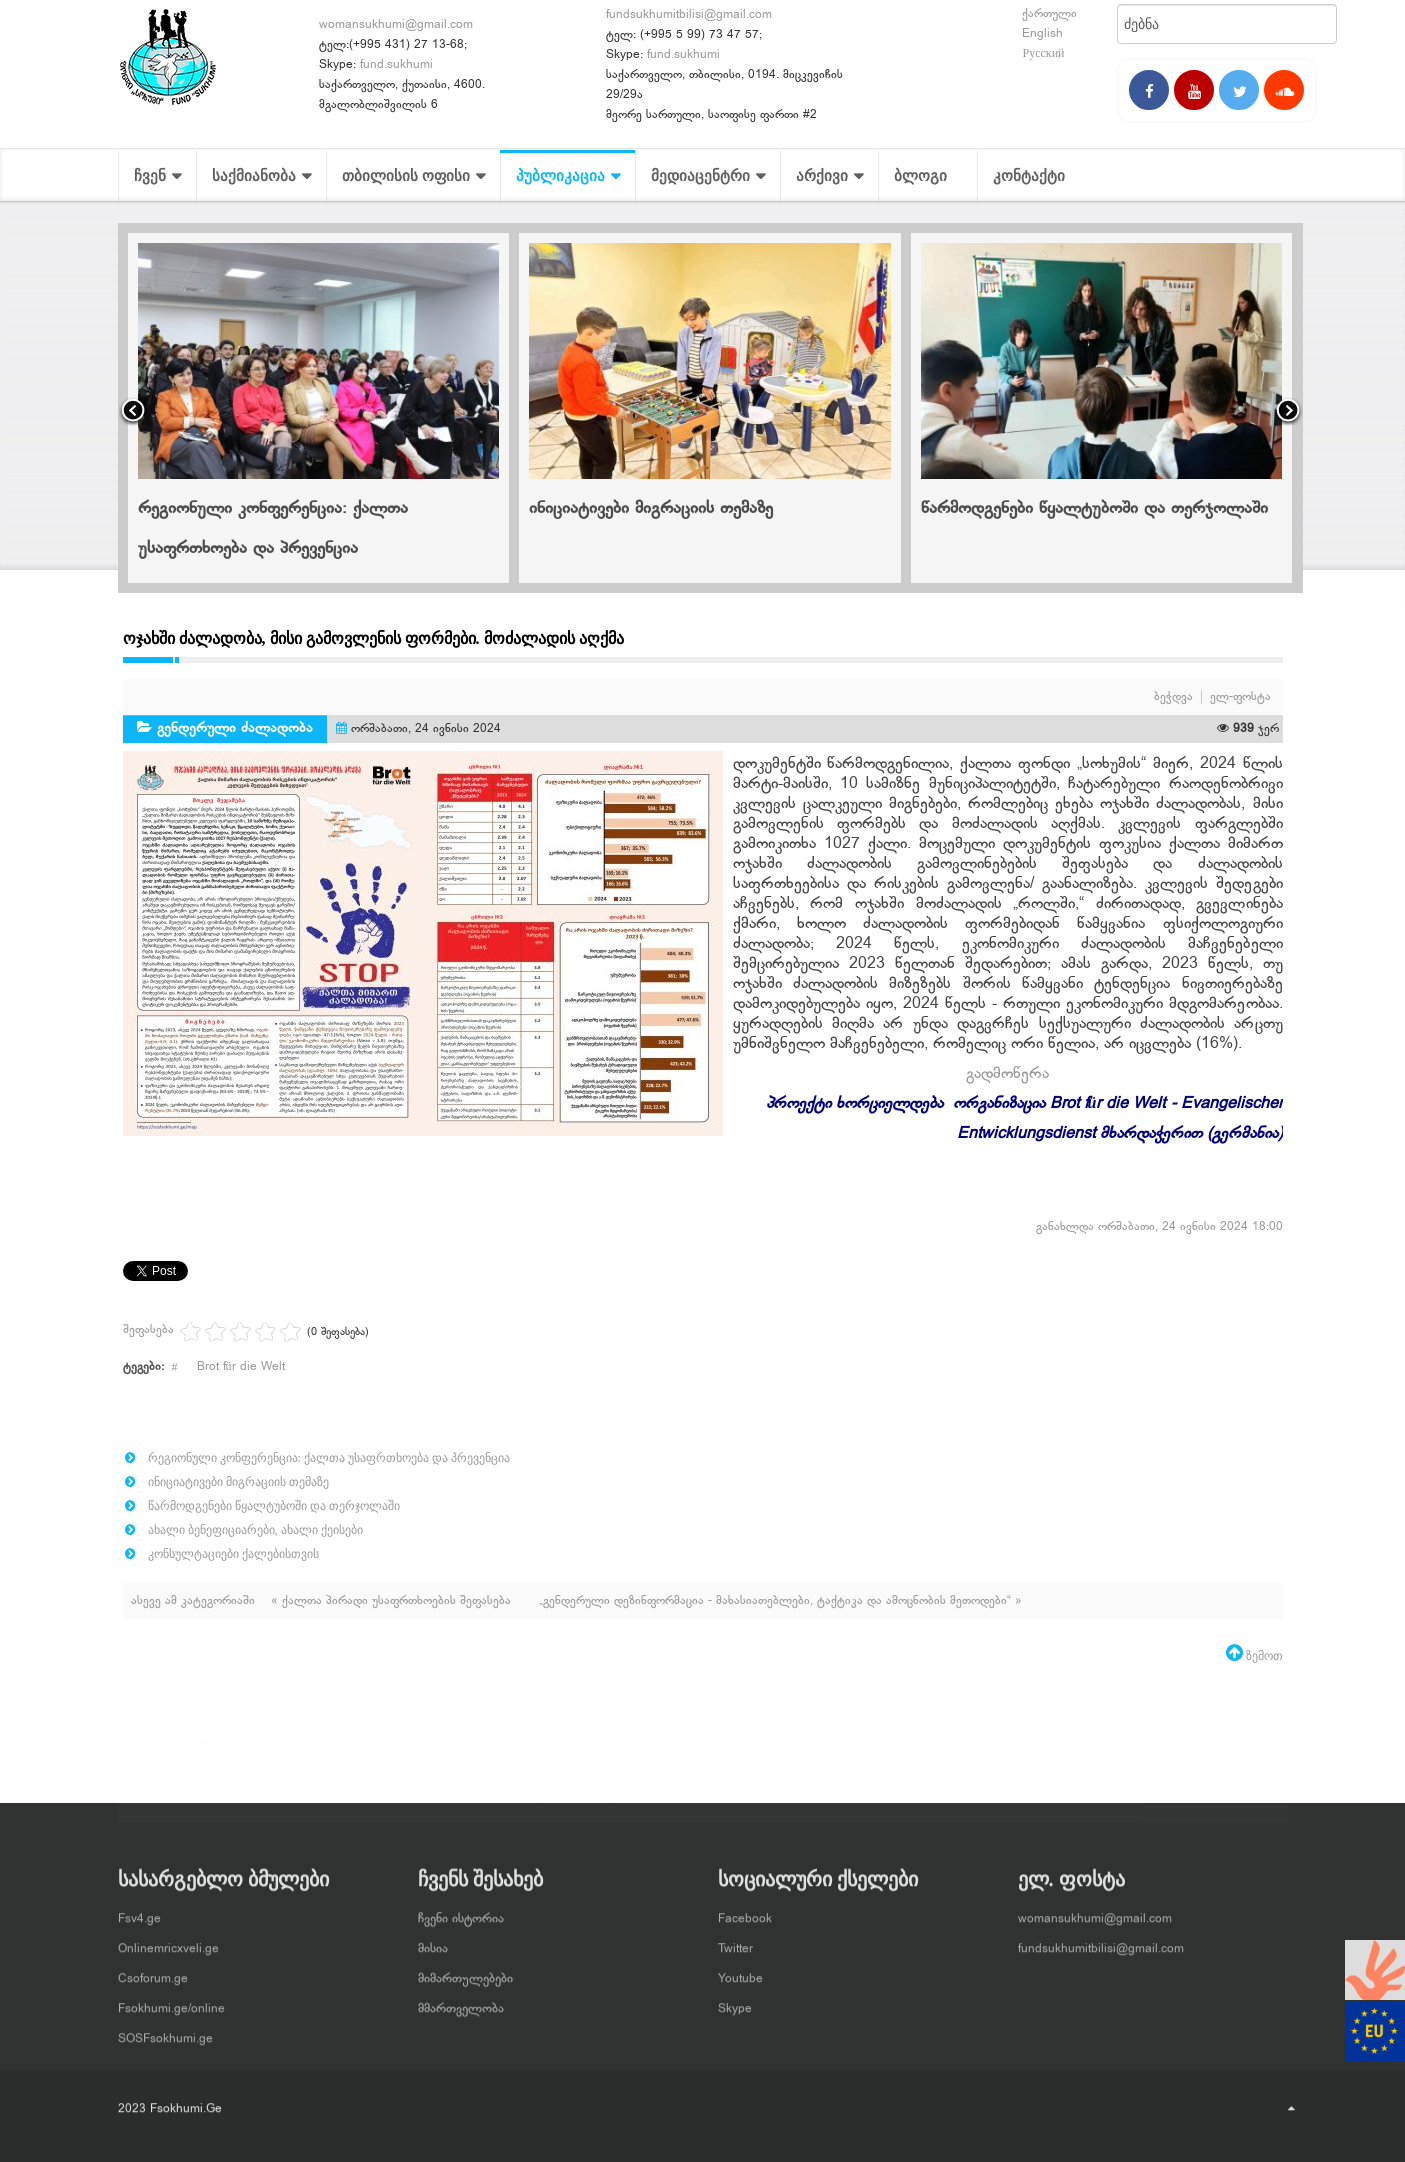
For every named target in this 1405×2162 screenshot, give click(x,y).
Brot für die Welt (241, 1367)
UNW (694, 1753)
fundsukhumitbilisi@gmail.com (689, 15)
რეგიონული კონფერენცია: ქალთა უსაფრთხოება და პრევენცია (329, 1458)
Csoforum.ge (153, 1971)
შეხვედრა (443, 1810)
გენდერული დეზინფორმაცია (1021, 1754)
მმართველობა (461, 2001)
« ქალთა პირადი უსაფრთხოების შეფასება (393, 1601)
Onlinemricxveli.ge (168, 1941)
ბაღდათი (842, 1754)
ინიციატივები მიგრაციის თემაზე (651, 509)
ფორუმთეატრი (858, 1782)
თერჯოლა (529, 1782)
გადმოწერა (1007, 1074)
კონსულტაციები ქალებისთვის (233, 1554)
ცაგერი (500, 1810)
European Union (419, 1753)
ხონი (684, 1810)
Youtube (740, 1971)
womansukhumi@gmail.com (396, 25)
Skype (735, 2001)
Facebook (745, 1911)
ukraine (644, 1754)
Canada (286, 1754)
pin (604, 1754)
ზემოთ (1263, 1656)
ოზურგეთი (668, 1782)
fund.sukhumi (396, 65)
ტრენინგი (778, 1782)
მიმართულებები (465, 1971)
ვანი (418, 1782)
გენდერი (902, 1754)
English (1042, 34)
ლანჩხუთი (598, 1782)
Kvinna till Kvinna (533, 1754)
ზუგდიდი (464, 1782)
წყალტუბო (630, 1810)
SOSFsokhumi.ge (165, 2031)
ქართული (1049, 14)
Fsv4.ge (139, 1911)
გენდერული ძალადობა (235, 728)
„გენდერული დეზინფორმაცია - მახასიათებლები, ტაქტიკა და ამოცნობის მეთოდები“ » (780, 1601)
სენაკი (725, 1782)
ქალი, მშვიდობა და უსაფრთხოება (237, 1810)
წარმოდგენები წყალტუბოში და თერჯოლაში (1094, 509)
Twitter (735, 1941)
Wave (790, 1754)
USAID (743, 1753)
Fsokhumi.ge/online (171, 2001)
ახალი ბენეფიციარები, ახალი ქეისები (255, 1530)
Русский (1043, 54)
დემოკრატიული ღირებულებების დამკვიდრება (260, 1782)
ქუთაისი (383, 1810)
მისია (433, 1941)
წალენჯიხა (560, 1810)
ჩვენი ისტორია (461, 1911)
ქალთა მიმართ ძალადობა (1000, 1782)
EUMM (339, 1754)
